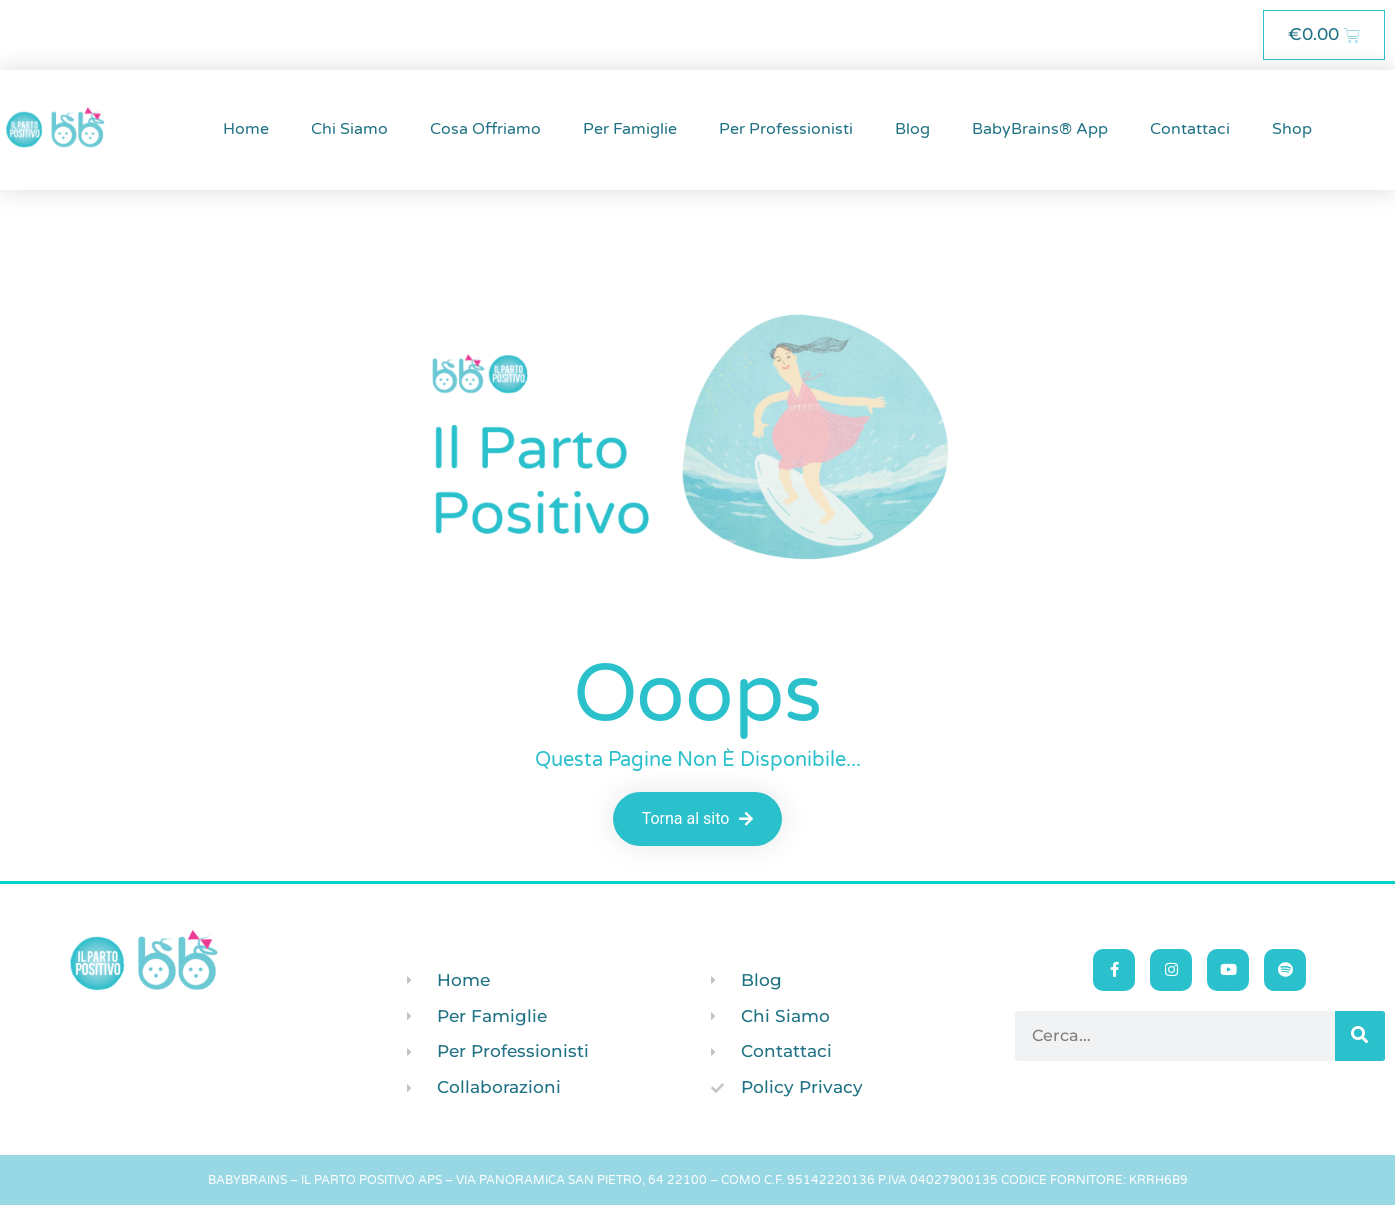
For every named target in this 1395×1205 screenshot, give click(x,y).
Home (246, 129)
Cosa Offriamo (485, 129)
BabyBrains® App (1040, 129)
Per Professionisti (786, 129)
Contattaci (1190, 129)
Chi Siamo (349, 129)
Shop (1292, 129)
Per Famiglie (630, 129)
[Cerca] (1360, 1036)
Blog (912, 129)
